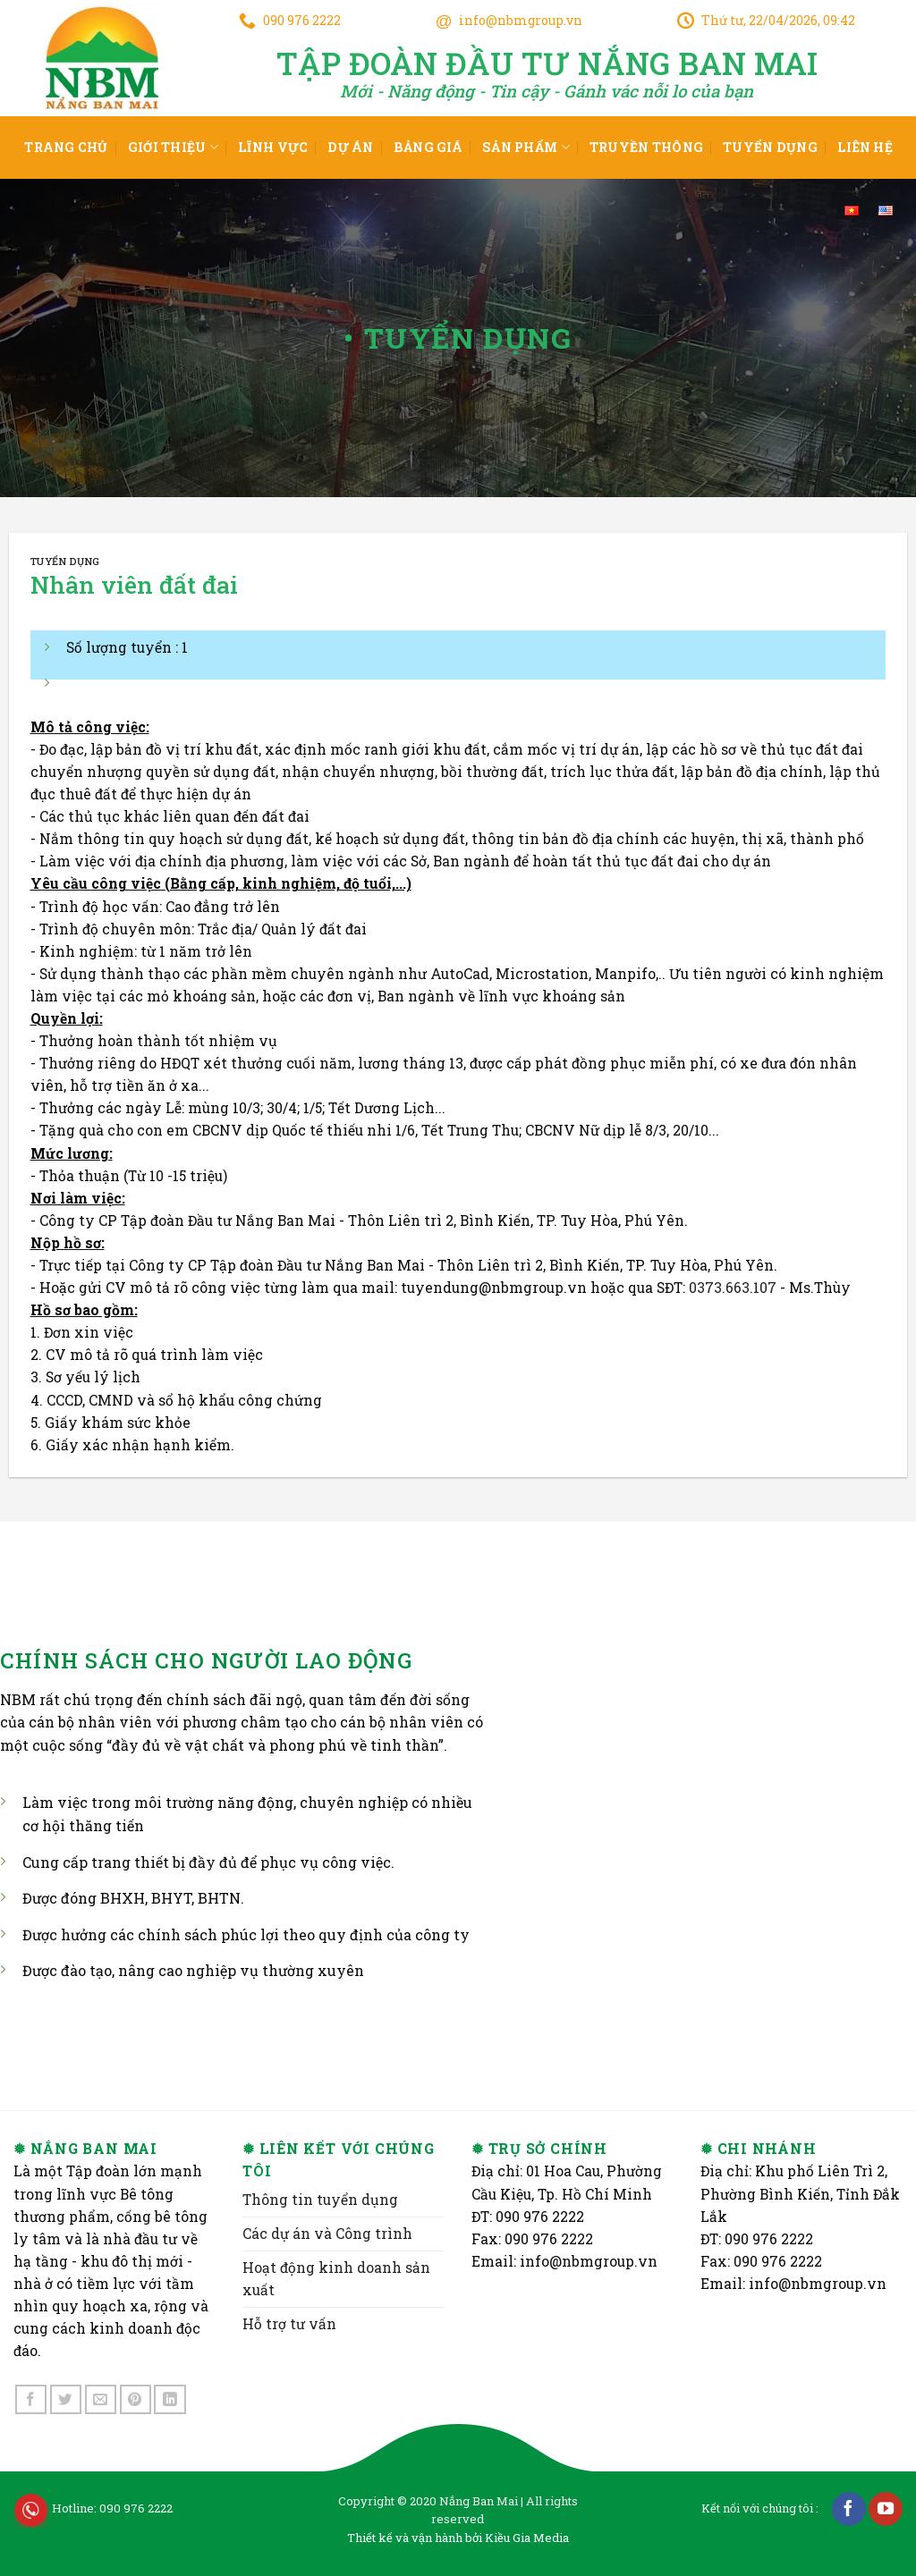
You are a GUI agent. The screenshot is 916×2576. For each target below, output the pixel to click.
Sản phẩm (526, 147)
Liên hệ (865, 147)
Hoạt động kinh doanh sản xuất (336, 2279)
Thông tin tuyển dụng (320, 2200)
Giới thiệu (173, 147)
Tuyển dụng (770, 147)
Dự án (350, 147)
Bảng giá (428, 147)
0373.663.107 (732, 1287)
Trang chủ (66, 147)
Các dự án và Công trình (327, 2233)
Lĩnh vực (273, 147)
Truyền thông (646, 147)
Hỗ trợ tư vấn (289, 2324)
